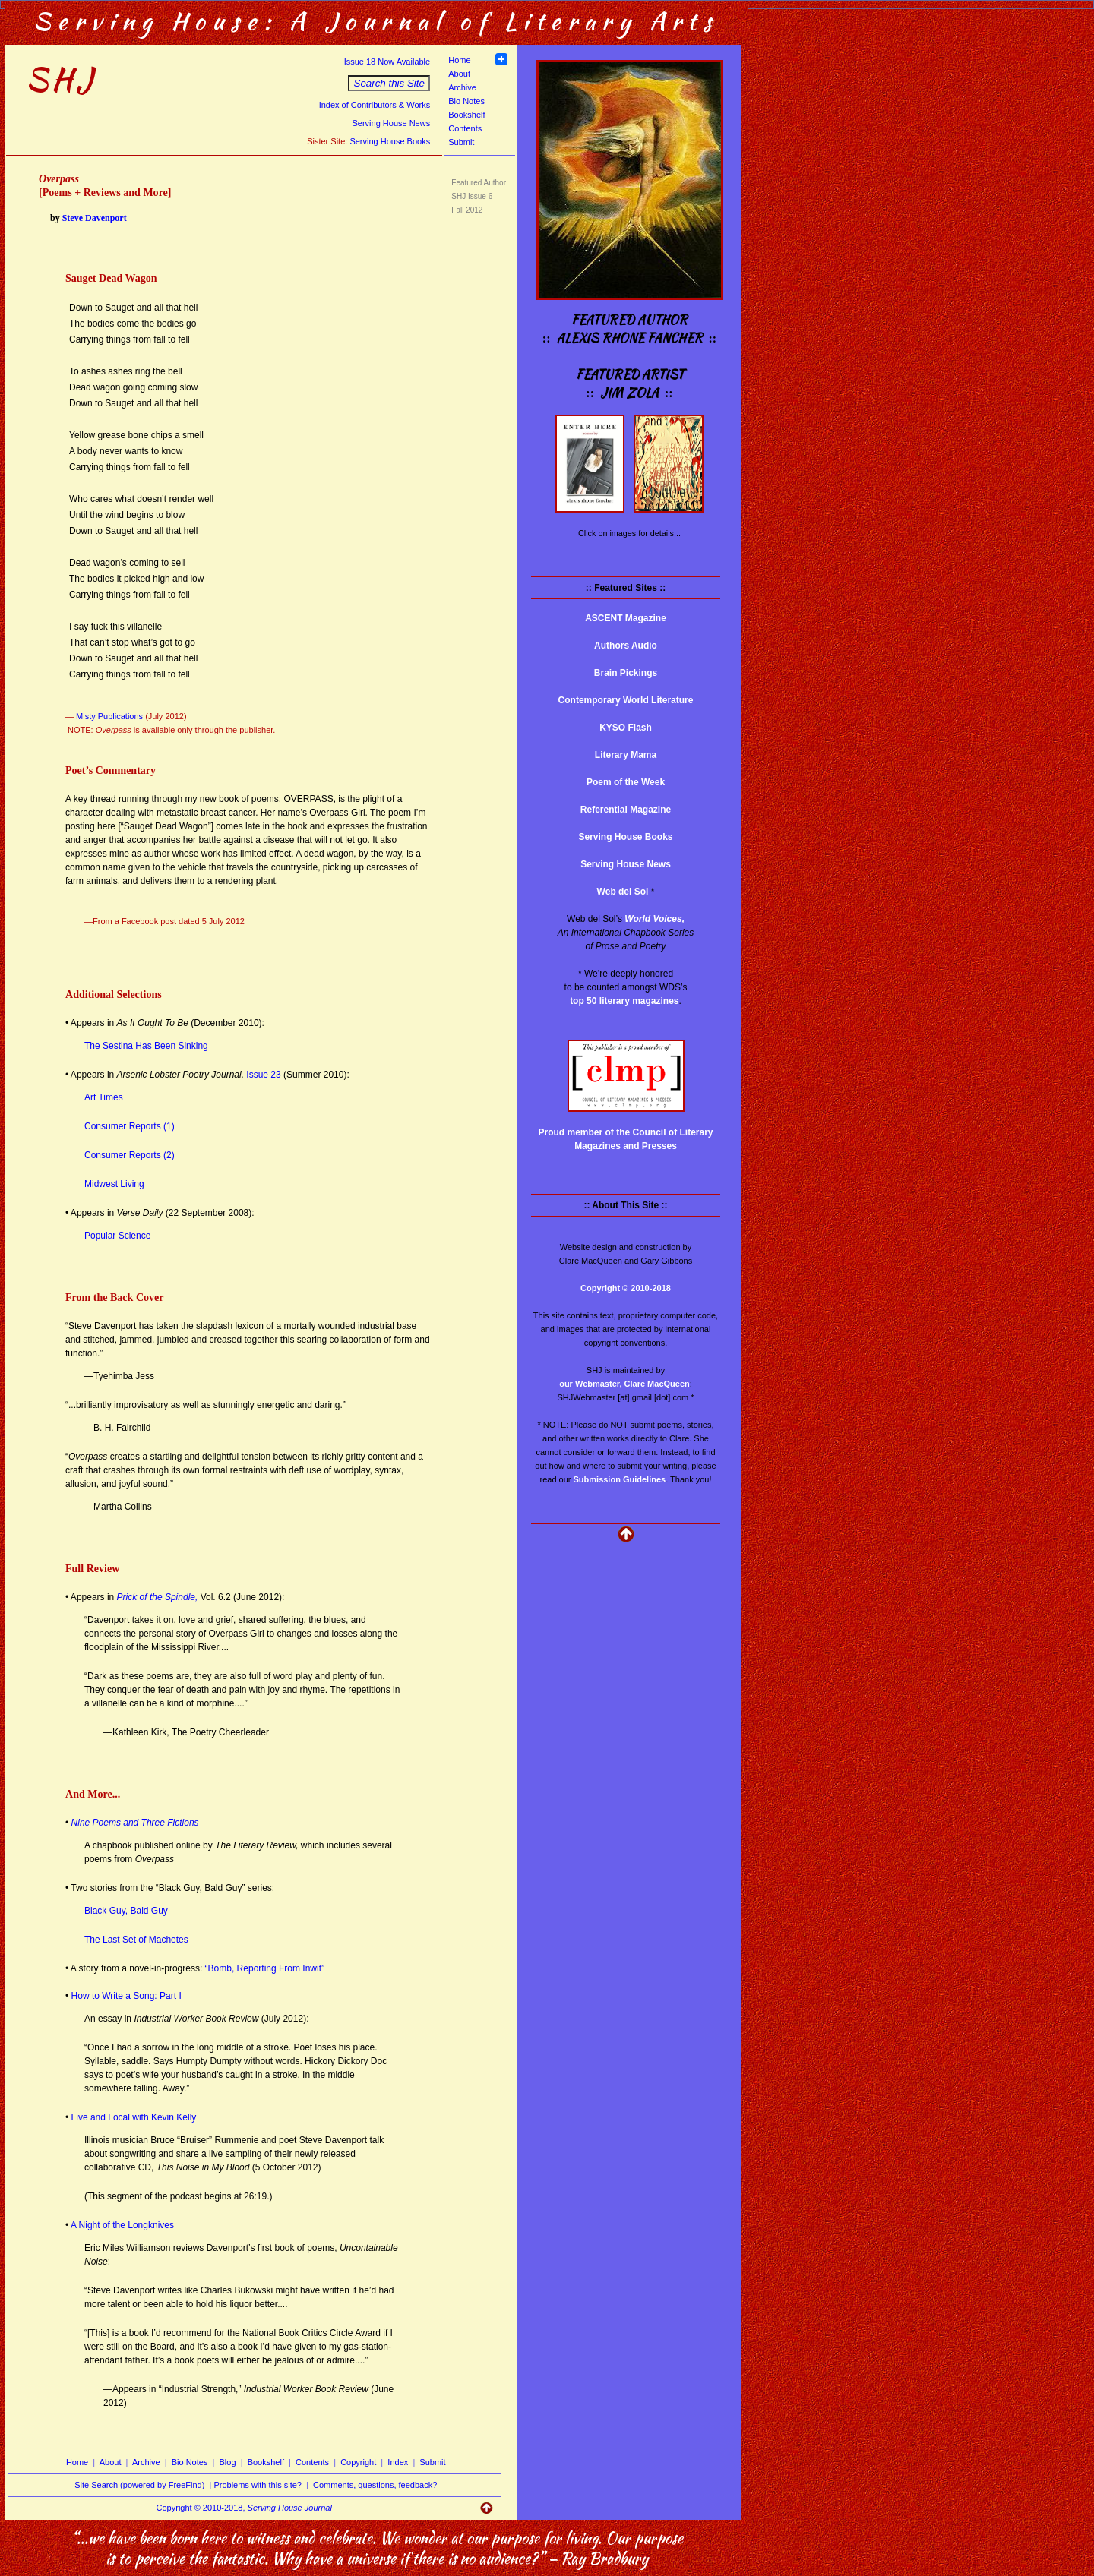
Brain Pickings (625, 673)
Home (459, 60)
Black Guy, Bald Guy (126, 1910)
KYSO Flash (625, 727)
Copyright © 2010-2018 (625, 1288)
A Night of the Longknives (122, 2225)
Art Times (103, 1097)
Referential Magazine (625, 809)
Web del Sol (623, 891)
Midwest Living (114, 1184)
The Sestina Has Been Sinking (146, 1045)
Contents (465, 128)
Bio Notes (466, 101)
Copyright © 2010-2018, (244, 2507)
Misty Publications (108, 716)
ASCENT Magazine (625, 618)
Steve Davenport (94, 218)
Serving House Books (389, 141)
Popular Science (117, 1235)
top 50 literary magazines (624, 1001)
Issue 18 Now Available (387, 61)
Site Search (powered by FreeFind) (139, 2484)
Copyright (358, 2462)
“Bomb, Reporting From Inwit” (264, 1968)
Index (397, 2462)
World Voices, (654, 919)
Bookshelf (466, 114)
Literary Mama (625, 755)
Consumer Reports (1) (129, 1126)
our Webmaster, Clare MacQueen (624, 1383)
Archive (462, 87)
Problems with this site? (257, 2484)
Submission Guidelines (620, 1479)
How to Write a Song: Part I (125, 1995)
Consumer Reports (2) (129, 1155)
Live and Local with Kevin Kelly (132, 2117)
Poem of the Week (626, 782)
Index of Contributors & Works (375, 104)
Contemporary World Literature (626, 700)
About (459, 73)
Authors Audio (625, 645)
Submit (461, 142)
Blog (228, 2462)
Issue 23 (263, 1074)
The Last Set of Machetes (136, 1939)
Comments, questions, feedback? (375, 2484)
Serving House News (391, 123)
